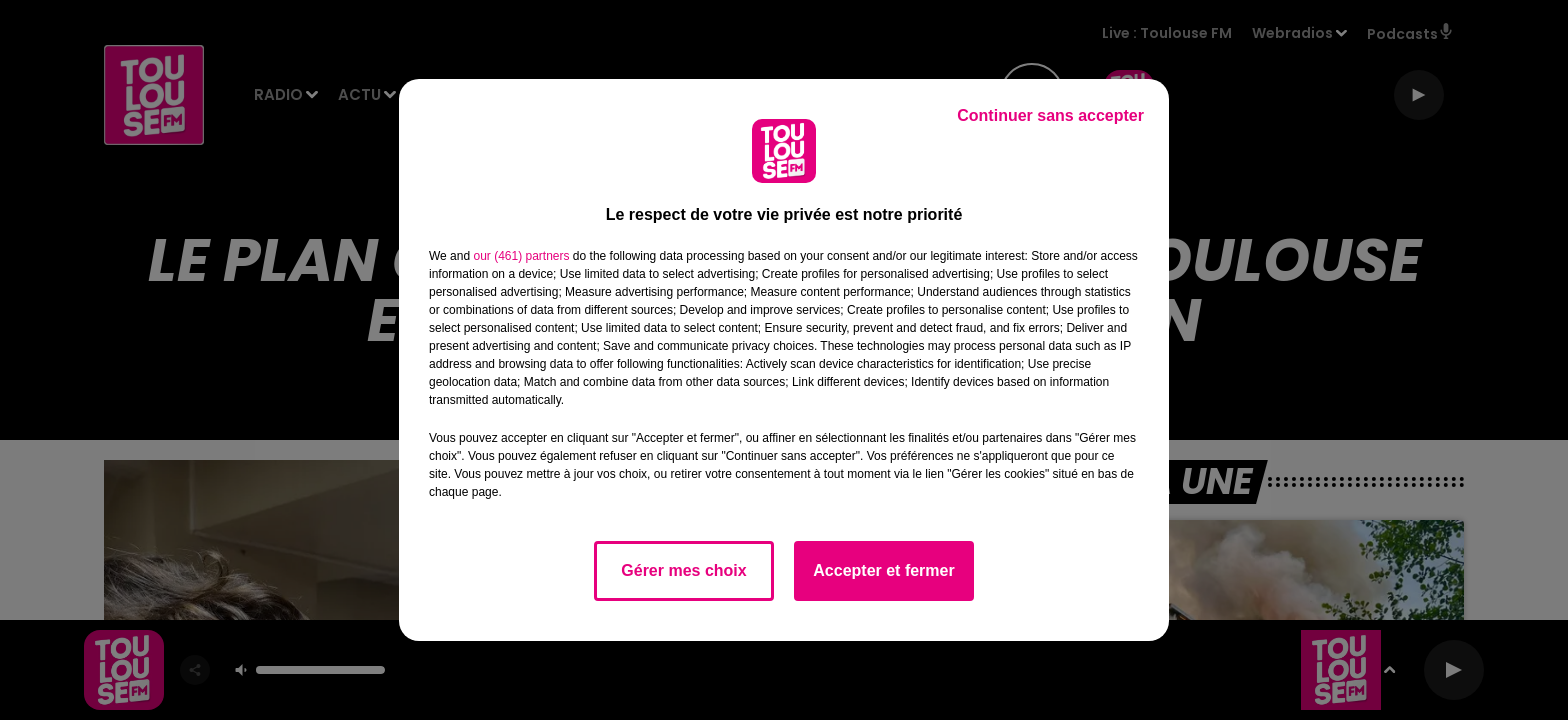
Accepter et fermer (883, 570)
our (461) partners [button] (521, 256)
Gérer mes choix (683, 570)
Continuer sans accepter (1050, 115)
